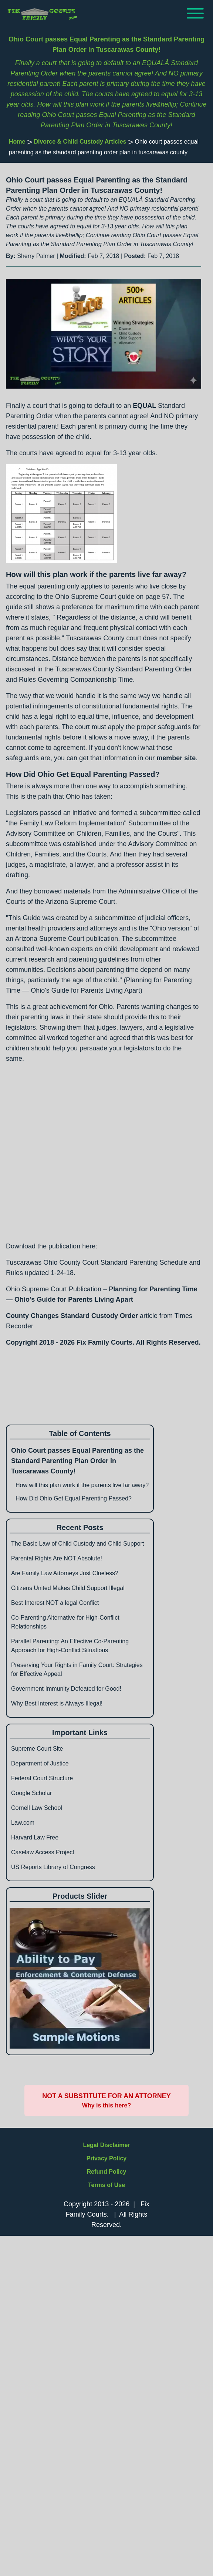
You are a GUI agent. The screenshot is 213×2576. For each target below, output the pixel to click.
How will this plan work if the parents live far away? (82, 1485)
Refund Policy (106, 2172)
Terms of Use (106, 2185)
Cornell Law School (36, 1808)
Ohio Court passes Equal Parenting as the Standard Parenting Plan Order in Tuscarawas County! (77, 1461)
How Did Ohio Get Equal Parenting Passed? (74, 1498)
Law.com (22, 1822)
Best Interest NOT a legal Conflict (55, 1603)
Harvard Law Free (34, 1837)
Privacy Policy (107, 2158)
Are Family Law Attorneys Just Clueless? (64, 1573)
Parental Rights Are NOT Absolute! (56, 1558)
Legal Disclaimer (106, 2145)
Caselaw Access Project (42, 1852)
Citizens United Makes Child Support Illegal (68, 1588)
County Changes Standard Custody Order (72, 1315)
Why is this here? (106, 2105)
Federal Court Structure (42, 1778)
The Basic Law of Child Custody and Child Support (77, 1543)
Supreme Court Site (37, 1748)
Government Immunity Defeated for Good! (66, 1689)
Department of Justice (40, 1763)
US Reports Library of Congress (53, 1867)
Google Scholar (31, 1793)
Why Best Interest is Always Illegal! (56, 1703)
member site (176, 758)
